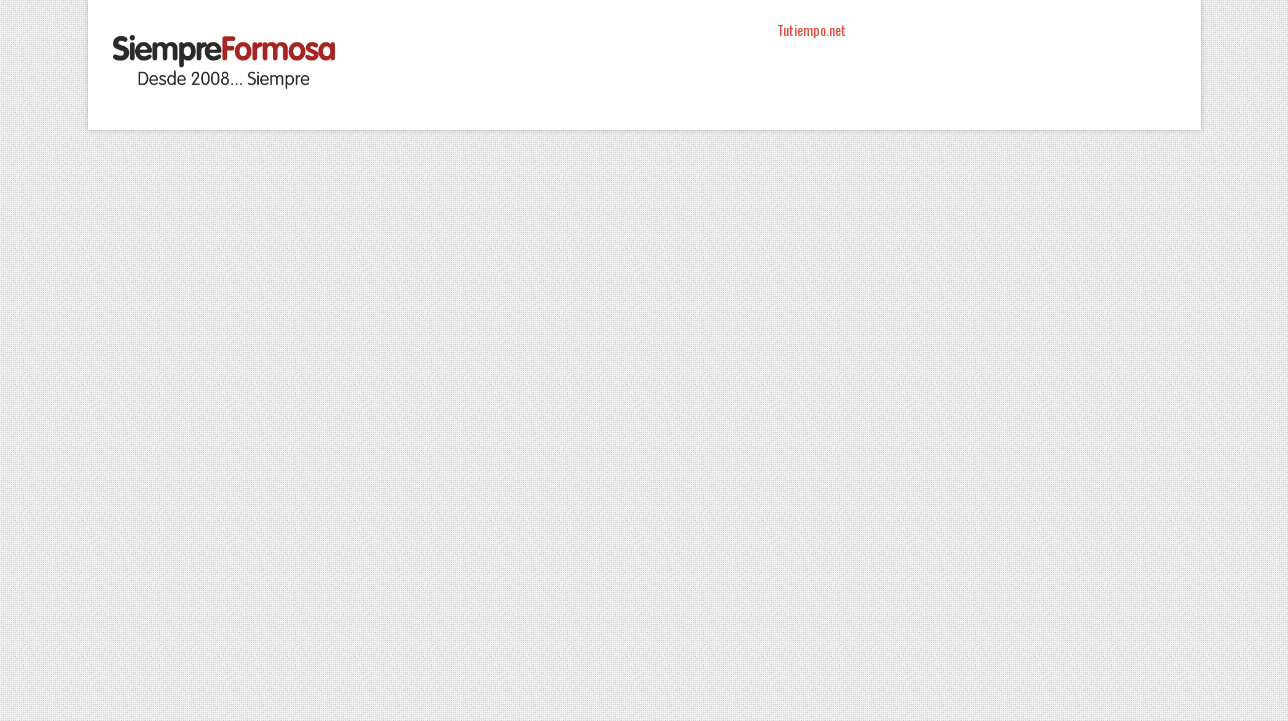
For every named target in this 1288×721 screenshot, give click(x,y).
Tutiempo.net (811, 29)
